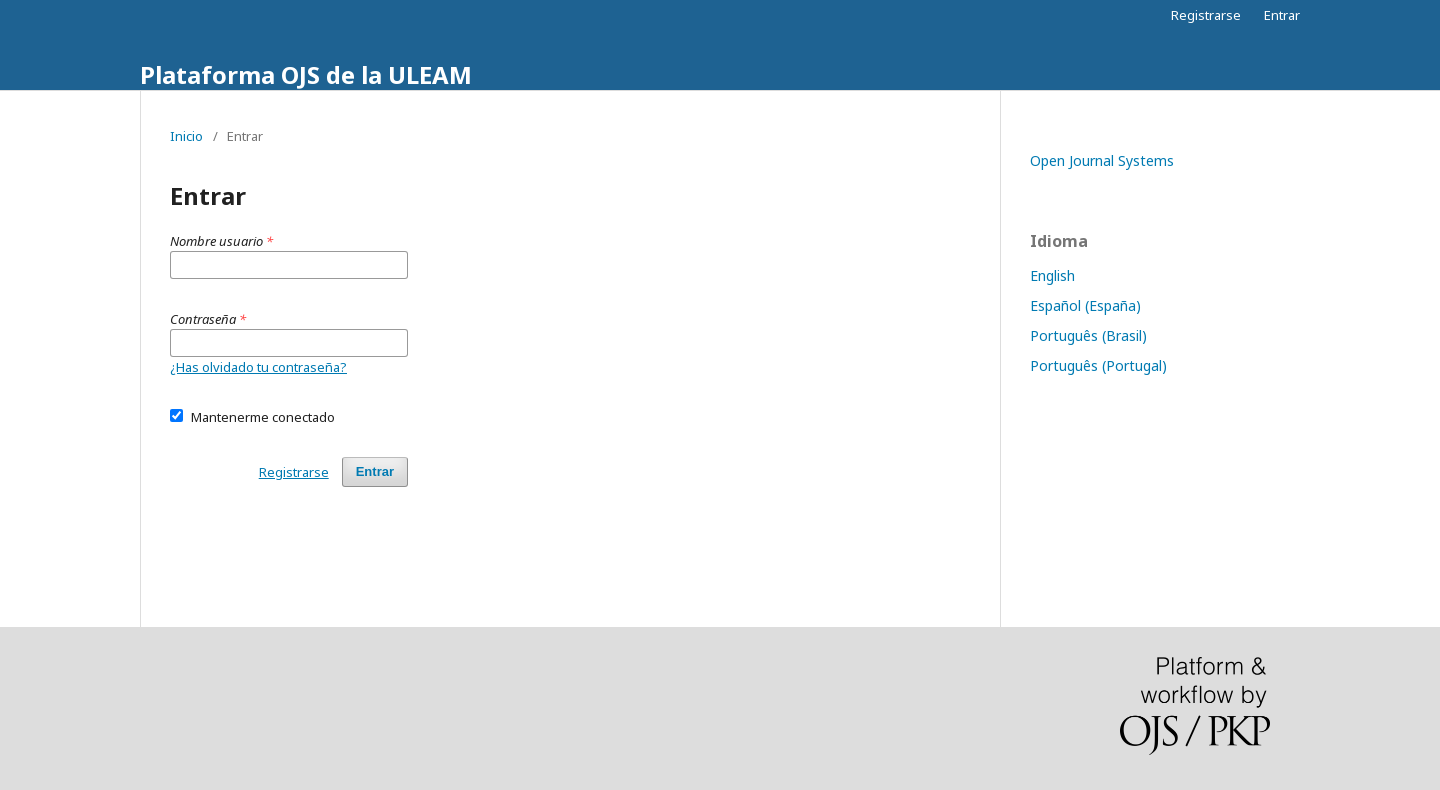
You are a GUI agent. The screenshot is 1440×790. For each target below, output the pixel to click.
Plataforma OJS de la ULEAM (306, 74)
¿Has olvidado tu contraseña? (258, 367)
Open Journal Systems (1102, 160)
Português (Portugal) (1098, 365)
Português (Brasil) (1088, 335)
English (1052, 275)
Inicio (186, 136)
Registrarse (1206, 15)
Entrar (1282, 15)
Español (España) (1085, 305)
